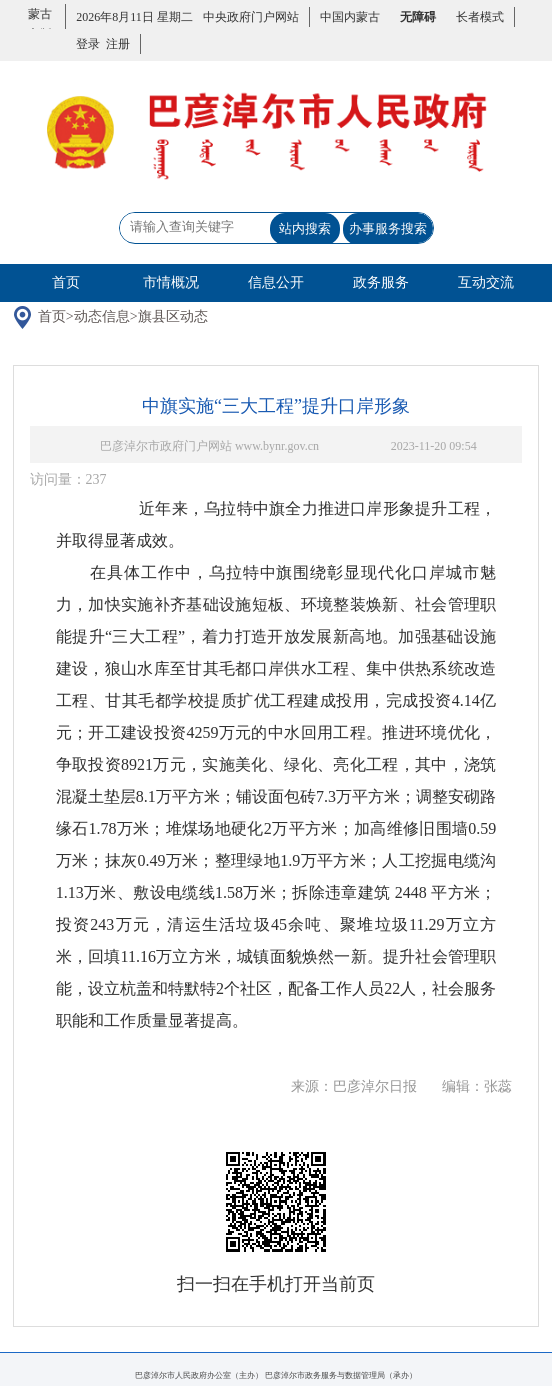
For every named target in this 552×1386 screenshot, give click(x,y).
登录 (88, 44)
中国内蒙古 (350, 17)
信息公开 (276, 282)
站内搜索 (305, 228)
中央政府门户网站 (251, 17)
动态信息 (102, 316)
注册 (115, 44)
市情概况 (171, 282)
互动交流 (486, 282)
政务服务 (381, 282)
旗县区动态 (173, 316)
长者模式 (480, 17)
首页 (66, 282)
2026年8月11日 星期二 (134, 17)
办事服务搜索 (388, 228)
